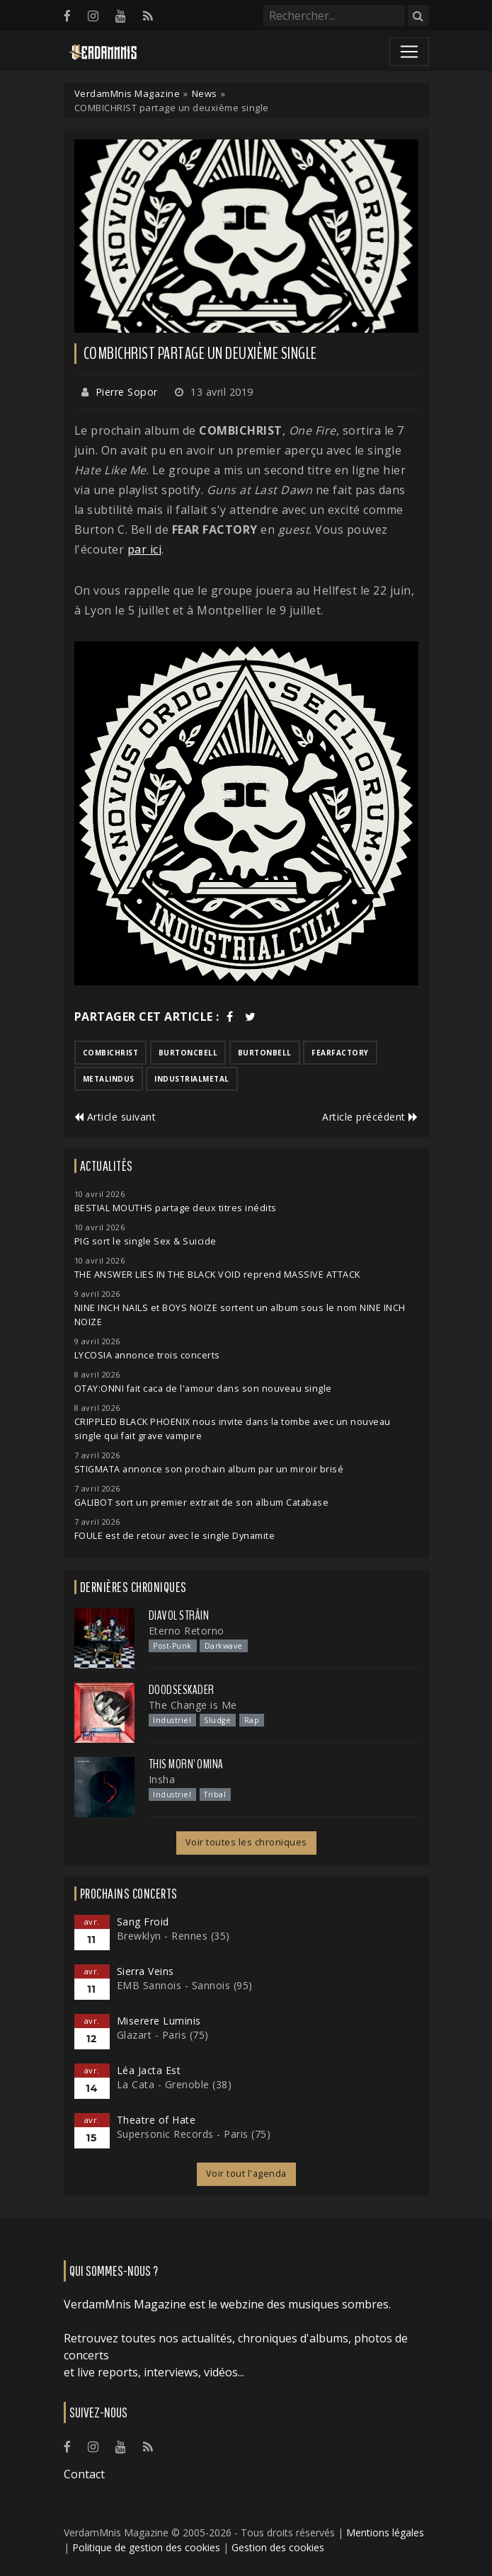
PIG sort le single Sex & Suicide (145, 1241)
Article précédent (370, 1116)
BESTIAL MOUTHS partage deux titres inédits (175, 1208)
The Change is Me (193, 1705)
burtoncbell (188, 1053)
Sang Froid (143, 1921)
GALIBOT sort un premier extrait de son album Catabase (201, 1502)
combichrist (111, 1053)
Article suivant (115, 1116)
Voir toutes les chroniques (246, 1842)
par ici (144, 549)
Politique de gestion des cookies (146, 2547)
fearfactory (340, 1053)
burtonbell (265, 1053)
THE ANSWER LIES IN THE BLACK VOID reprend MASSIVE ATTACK (217, 1275)
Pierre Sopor (127, 392)
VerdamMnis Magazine (127, 93)
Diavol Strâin (179, 1615)
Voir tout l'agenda (246, 2174)
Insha (162, 1779)
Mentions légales (385, 2532)
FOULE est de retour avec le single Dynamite (174, 1536)
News (204, 93)
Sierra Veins (145, 1971)
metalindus (109, 1079)
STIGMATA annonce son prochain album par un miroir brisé (209, 1469)
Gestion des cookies (277, 2547)
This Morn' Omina (186, 1764)
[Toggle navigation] (409, 52)
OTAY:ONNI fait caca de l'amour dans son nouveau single (203, 1389)
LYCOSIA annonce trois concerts (147, 1355)
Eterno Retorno (186, 1630)
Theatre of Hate (156, 2119)
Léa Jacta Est (149, 2070)
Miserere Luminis (159, 2020)
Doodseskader (181, 1689)
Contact (84, 2474)
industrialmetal (191, 1079)
